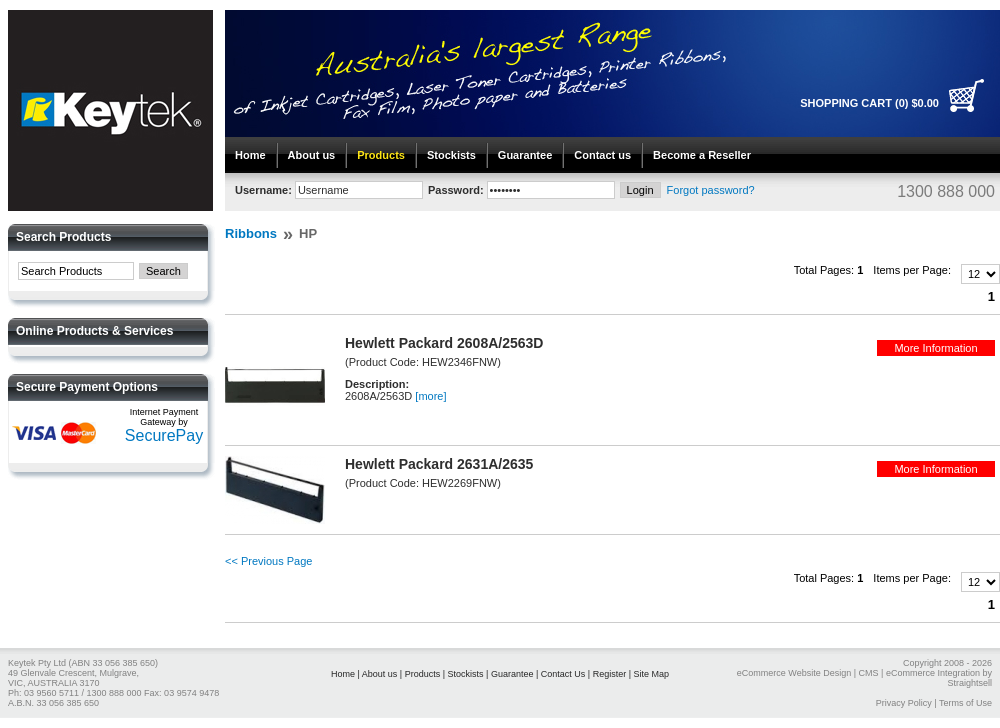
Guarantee (525, 155)
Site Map (652, 674)
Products (381, 155)
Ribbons (251, 233)
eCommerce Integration (933, 673)
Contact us (602, 155)
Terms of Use (965, 703)
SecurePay (164, 435)
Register (610, 674)
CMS (869, 673)
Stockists (451, 155)
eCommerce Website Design (794, 673)
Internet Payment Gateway (164, 417)
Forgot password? (711, 190)
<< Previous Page (268, 561)
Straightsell (969, 683)
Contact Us (563, 674)
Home (250, 155)
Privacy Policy (904, 703)
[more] (430, 396)
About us (312, 155)
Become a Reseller (702, 155)
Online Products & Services (94, 331)
